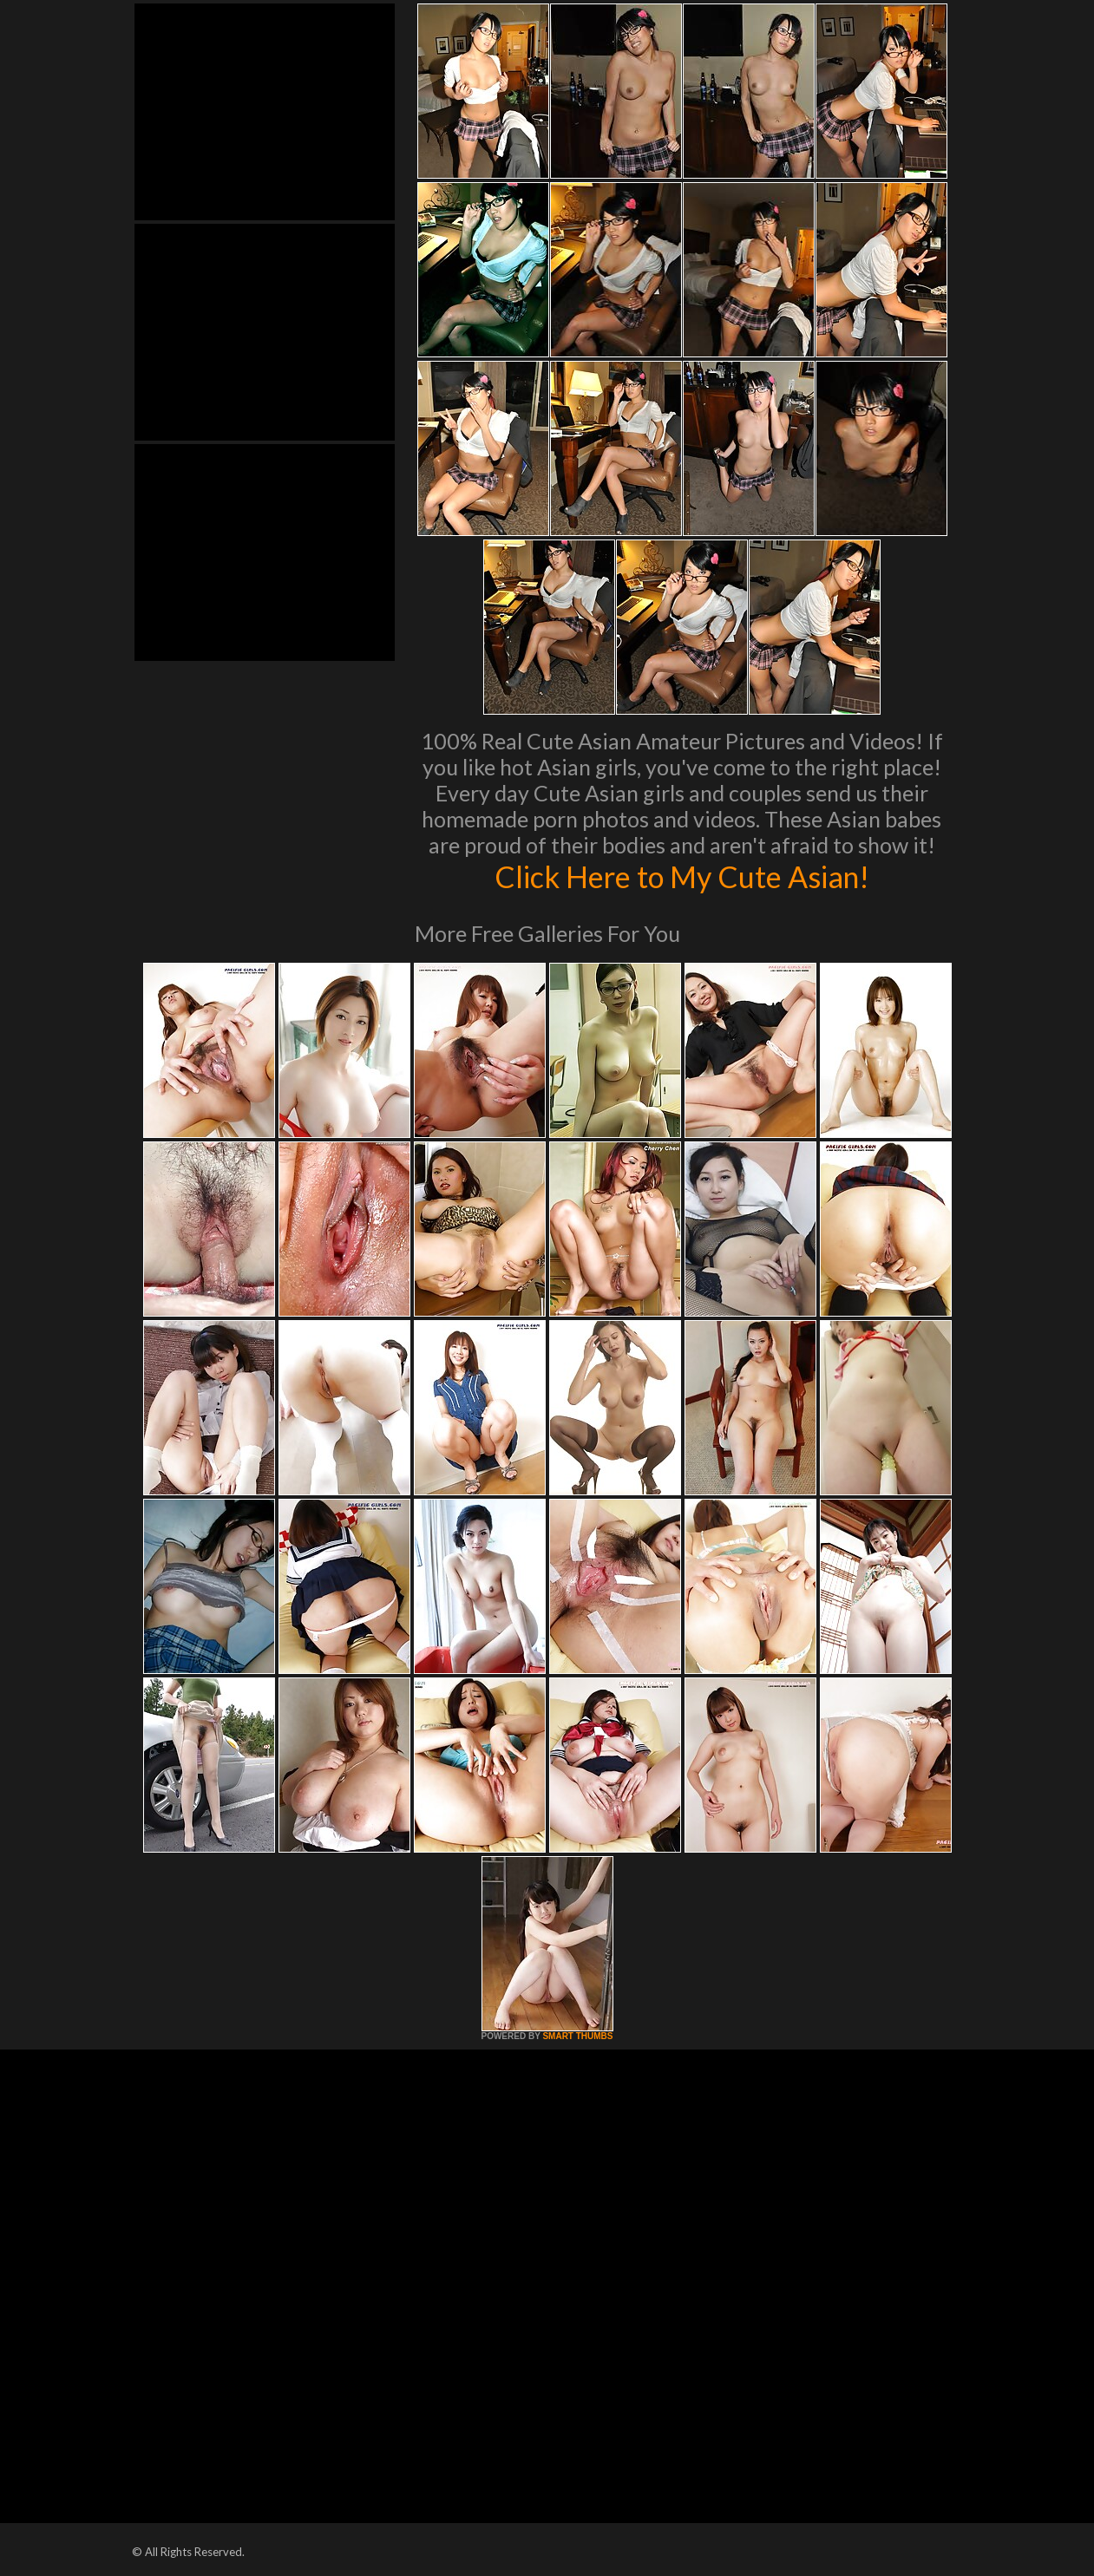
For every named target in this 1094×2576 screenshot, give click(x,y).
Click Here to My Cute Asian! (681, 876)
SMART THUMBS (577, 2036)
